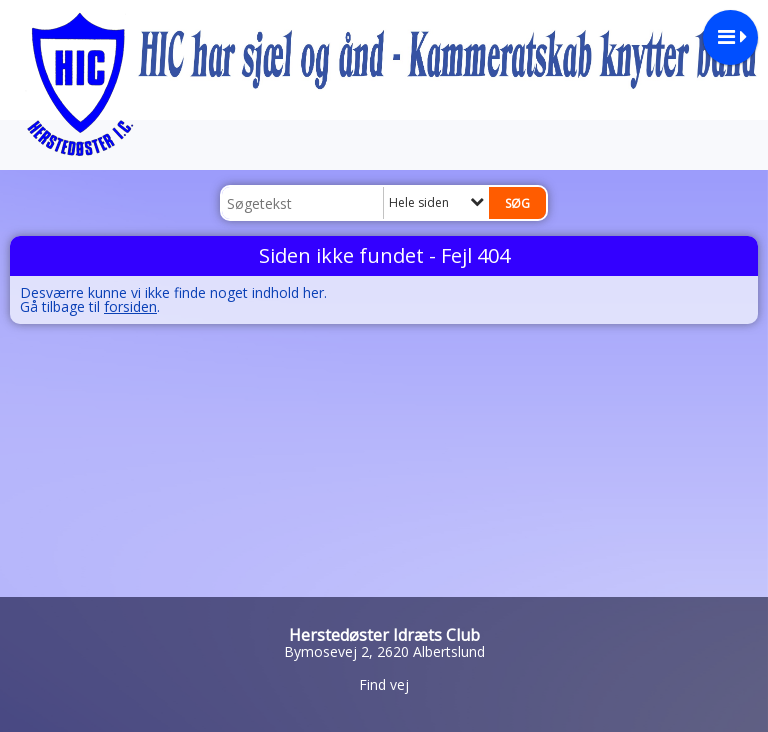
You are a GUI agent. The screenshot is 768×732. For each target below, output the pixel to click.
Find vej (384, 684)
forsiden (130, 306)
